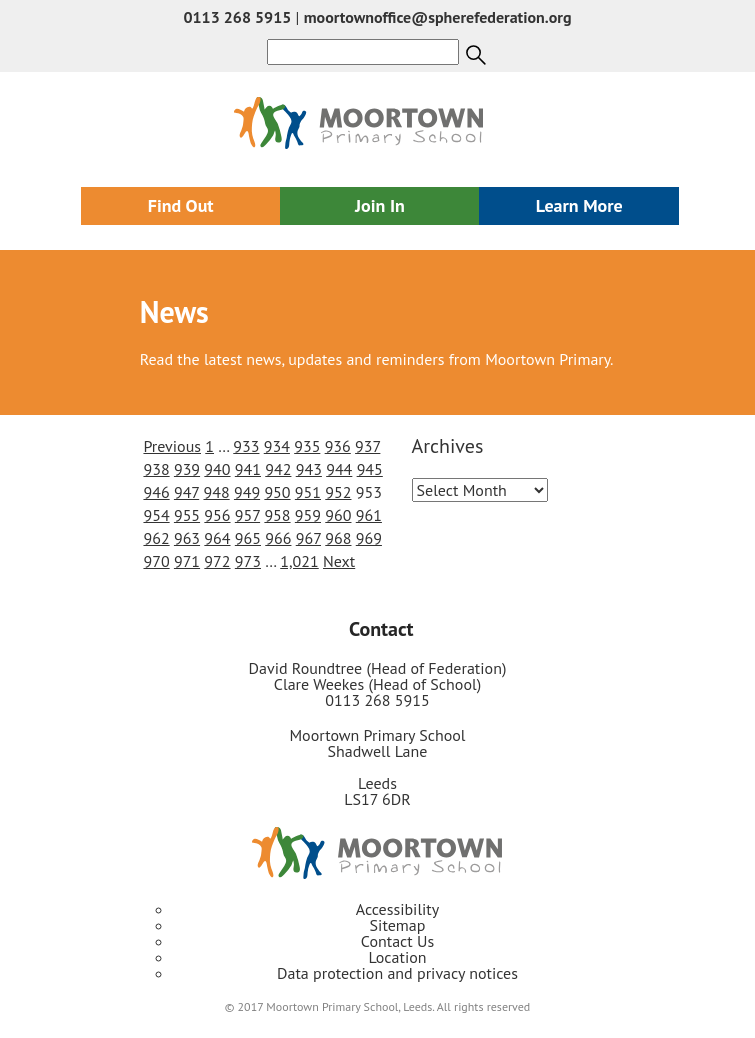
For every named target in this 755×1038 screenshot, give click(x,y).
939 (187, 469)
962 (156, 538)
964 (217, 538)
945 (370, 469)
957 (247, 515)
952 (338, 492)
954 (156, 515)
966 (278, 538)
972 (217, 561)
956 (217, 515)
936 (338, 446)
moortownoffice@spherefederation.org (438, 17)
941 (248, 469)
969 (369, 538)
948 (216, 492)
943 (309, 469)
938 (156, 469)
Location (397, 957)
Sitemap (398, 925)
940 (217, 469)
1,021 (299, 561)
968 (338, 538)
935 (307, 446)
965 (248, 538)
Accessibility (398, 909)
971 (187, 561)
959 (308, 515)
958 (277, 515)
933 (246, 446)
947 (186, 492)
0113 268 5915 (237, 17)
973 (248, 561)
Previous (172, 446)
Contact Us (397, 941)
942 (278, 469)
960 (338, 515)
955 (187, 515)
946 (156, 492)
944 (339, 469)
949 (247, 492)
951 (308, 492)
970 (156, 561)
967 (308, 538)
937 (367, 446)
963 (187, 538)
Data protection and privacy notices (397, 973)
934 (277, 446)
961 (369, 515)
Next (339, 561)
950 (277, 492)
